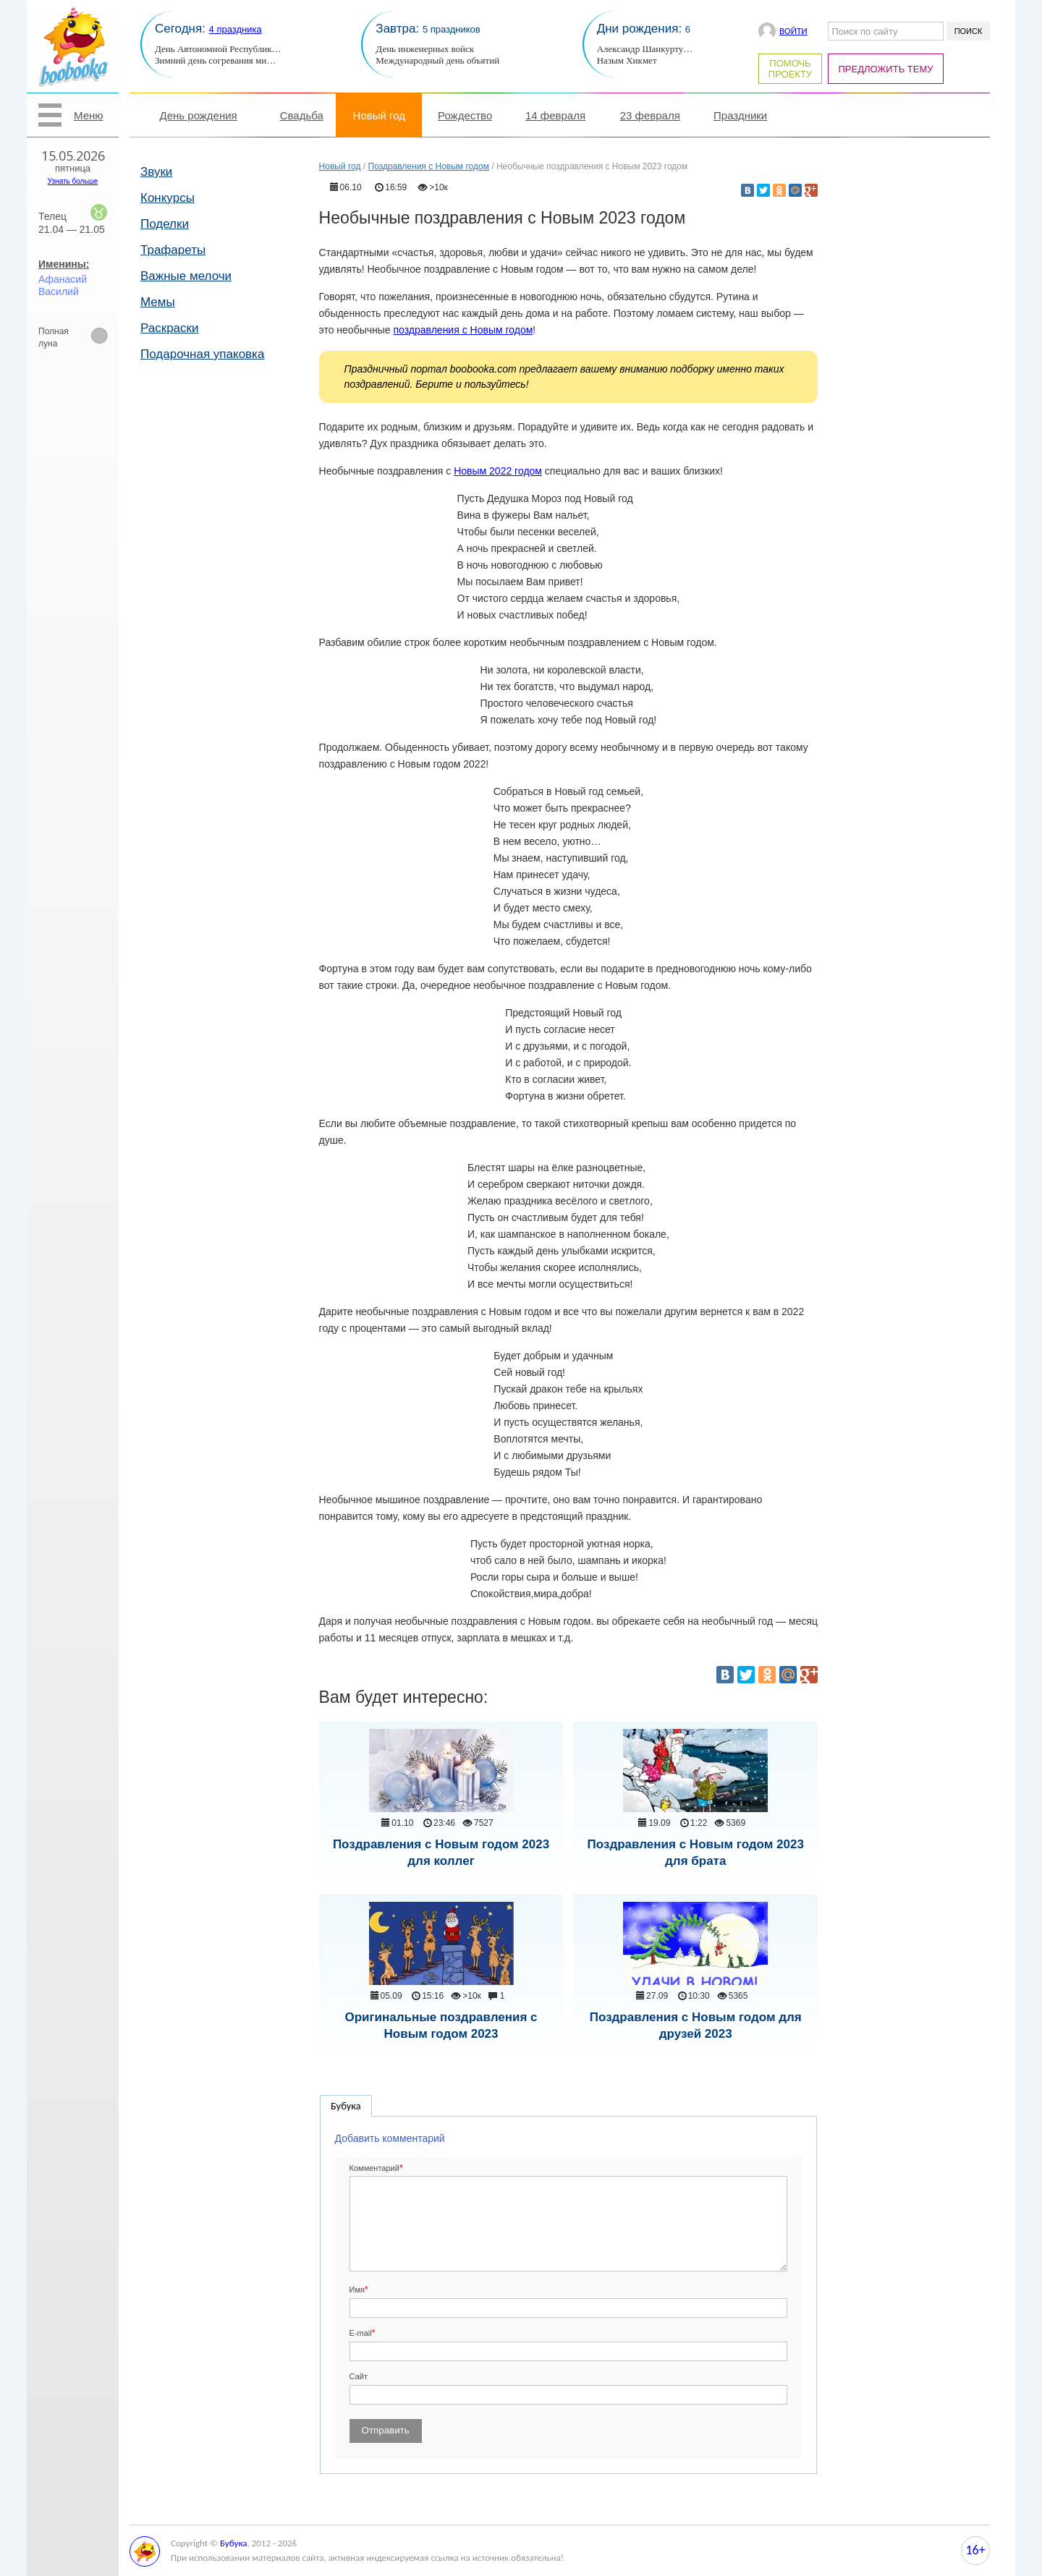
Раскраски (169, 328)
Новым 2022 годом (498, 471)
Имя (357, 2289)
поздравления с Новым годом (463, 330)
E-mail (361, 2333)
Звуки (156, 172)
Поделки (164, 224)
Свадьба (301, 115)
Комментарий (374, 2168)
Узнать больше (73, 181)
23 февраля (650, 115)
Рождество (465, 115)
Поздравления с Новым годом (428, 166)
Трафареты (173, 250)
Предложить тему (886, 69)
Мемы (157, 302)
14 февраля (555, 115)
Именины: (63, 264)
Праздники (740, 115)
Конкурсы (167, 198)
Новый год (379, 115)
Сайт (359, 2376)
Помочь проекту (790, 69)
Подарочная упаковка (202, 354)
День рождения (198, 115)
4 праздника (235, 29)
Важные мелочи (186, 276)
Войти (793, 30)
